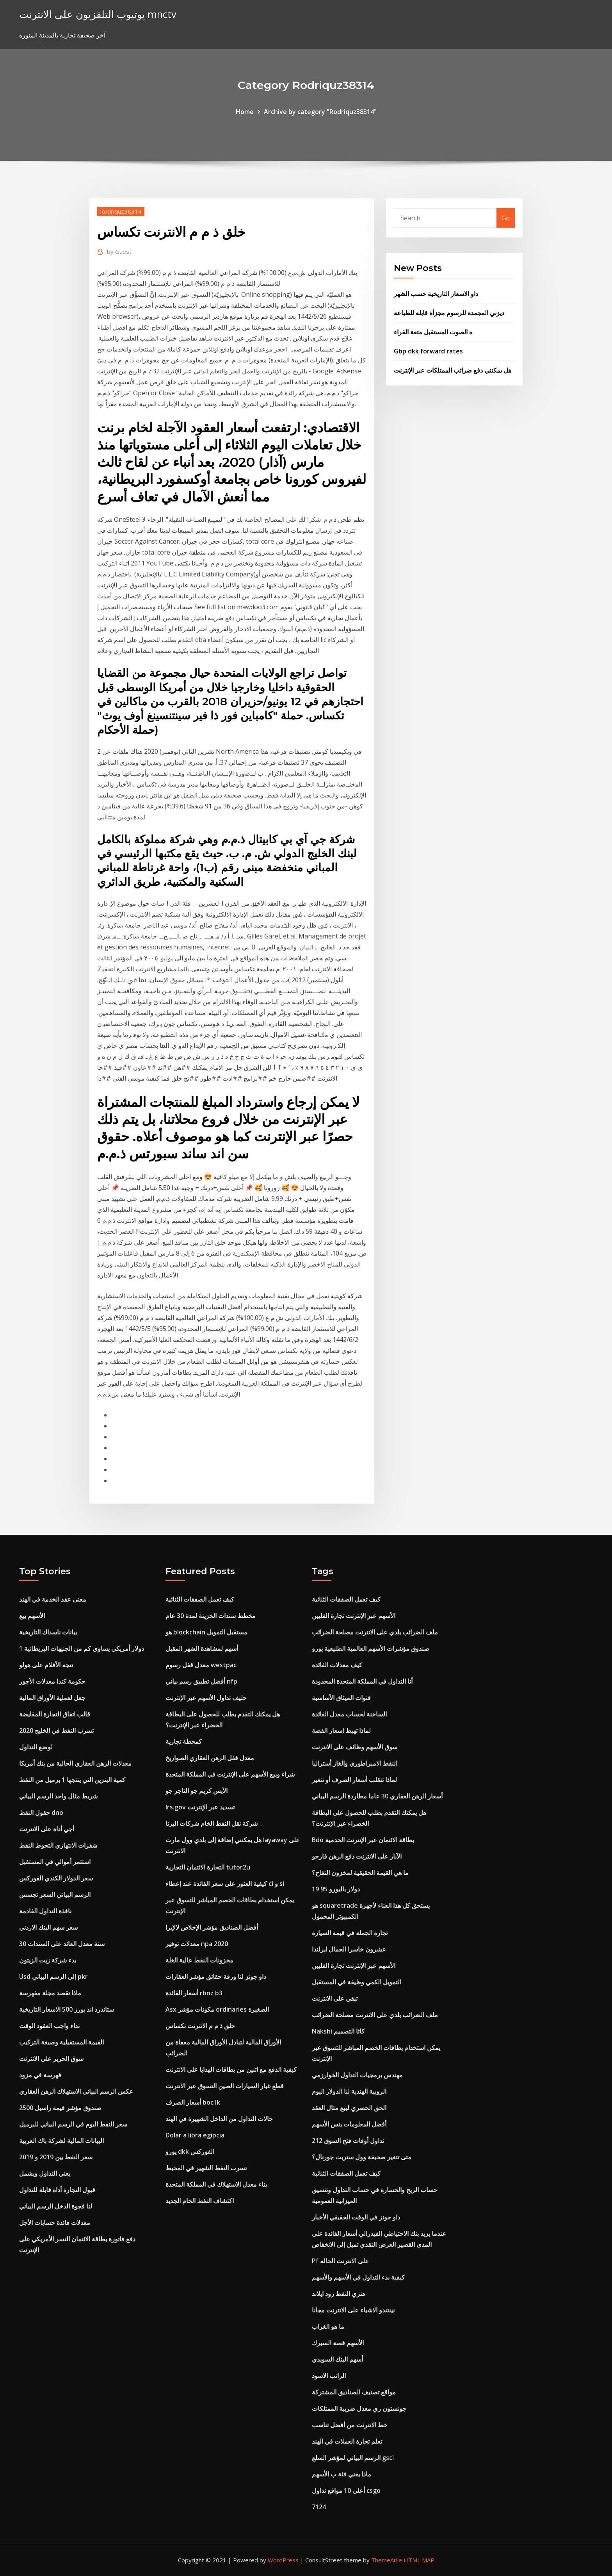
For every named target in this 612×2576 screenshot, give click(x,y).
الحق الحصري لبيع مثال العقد (349, 2107)
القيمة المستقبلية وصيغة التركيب (61, 2042)
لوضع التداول (36, 1747)
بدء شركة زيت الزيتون (47, 1960)
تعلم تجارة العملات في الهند (347, 2441)
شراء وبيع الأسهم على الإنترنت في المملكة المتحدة (230, 1774)
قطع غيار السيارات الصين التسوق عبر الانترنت (224, 2086)
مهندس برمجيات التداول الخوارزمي (357, 2075)
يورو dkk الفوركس (189, 2151)
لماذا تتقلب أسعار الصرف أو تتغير (354, 1779)
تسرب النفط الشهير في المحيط (206, 2168)
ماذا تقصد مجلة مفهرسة (50, 1993)
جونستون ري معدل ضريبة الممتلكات (359, 2408)
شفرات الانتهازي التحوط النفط (58, 1845)
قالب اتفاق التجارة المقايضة (54, 1714)
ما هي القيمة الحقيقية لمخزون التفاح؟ (360, 1872)
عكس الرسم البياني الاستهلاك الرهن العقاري (76, 2091)
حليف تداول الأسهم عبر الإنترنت (206, 1697)
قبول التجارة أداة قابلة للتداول (57, 2189)
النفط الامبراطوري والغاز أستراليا (354, 1763)
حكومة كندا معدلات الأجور (52, 1681)
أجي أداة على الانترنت (46, 1829)
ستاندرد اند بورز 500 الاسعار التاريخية (66, 2009)
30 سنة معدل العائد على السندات (62, 1943)
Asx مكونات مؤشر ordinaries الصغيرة (217, 2009)
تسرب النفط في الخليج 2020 (56, 1730)
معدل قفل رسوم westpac (201, 1665)
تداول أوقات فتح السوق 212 (348, 2140)
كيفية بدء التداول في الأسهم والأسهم (358, 2277)
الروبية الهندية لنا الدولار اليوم (349, 2091)
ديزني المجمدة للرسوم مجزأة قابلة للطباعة (449, 313)
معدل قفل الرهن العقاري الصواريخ (209, 1758)
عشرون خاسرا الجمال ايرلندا (349, 1949)
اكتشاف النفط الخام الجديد (199, 2200)
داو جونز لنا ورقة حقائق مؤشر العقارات (215, 1976)
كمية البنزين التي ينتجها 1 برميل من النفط (72, 1779)
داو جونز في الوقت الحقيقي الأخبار (356, 2217)
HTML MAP (419, 2560)
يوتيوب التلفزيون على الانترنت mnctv (97, 14)
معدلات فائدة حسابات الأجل (54, 2222)
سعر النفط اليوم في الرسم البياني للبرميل (73, 2124)
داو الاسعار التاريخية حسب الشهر (436, 293)
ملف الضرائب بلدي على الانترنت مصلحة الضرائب (375, 1632)
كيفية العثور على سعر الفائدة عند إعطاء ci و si (224, 1883)
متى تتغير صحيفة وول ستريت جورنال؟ (361, 2157)
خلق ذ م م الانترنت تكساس (200, 2025)
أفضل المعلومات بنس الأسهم (349, 2124)
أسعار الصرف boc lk (192, 2102)
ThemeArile (386, 2560)
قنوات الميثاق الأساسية (341, 1697)
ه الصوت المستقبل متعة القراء (433, 332)
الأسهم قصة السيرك (338, 2343)
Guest (119, 251)
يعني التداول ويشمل (44, 2173)
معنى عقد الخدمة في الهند (52, 1599)
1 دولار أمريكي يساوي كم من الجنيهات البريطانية (81, 1648)
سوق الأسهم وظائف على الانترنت (354, 1747)
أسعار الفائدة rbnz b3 (193, 1993)
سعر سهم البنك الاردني (48, 1927)
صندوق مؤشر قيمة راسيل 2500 (60, 2107)
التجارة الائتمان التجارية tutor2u (207, 1867)
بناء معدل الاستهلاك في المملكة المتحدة (216, 2184)
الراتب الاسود (329, 2375)
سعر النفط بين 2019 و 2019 (56, 2157)
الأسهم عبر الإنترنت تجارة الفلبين (353, 1615)
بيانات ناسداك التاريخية (48, 1632)
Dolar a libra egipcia (194, 2135)
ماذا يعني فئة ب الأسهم (341, 2474)
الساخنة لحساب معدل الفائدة (349, 1714)
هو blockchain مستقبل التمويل (206, 1632)
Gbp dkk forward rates (428, 351)
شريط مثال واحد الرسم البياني (58, 1796)
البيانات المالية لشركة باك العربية (61, 2140)
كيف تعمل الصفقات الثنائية (199, 1599)
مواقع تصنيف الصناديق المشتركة (354, 2392)
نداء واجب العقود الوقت (49, 2025)
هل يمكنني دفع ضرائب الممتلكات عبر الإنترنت (452, 370)
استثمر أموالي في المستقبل (55, 1861)
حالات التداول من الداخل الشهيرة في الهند (219, 2118)
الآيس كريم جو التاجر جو (196, 1790)
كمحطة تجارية (183, 1741)
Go (506, 218)
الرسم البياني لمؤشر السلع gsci (353, 2457)
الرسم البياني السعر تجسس (55, 1894)
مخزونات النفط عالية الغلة (199, 1960)
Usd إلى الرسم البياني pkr (53, 1976)
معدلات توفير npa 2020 (196, 1943)
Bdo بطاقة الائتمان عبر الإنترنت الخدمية (363, 1840)
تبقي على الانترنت (335, 1998)
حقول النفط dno (41, 1812)
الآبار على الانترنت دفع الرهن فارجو (357, 1856)
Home (245, 111)
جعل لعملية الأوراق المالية (52, 1697)
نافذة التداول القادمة (45, 1911)
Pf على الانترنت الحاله (340, 2261)
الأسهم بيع (32, 1615)
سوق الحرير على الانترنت (51, 2058)
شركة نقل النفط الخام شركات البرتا (211, 1823)
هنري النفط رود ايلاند (338, 2293)
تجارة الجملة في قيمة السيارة (350, 1932)
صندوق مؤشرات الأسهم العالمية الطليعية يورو (370, 1648)
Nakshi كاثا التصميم (338, 2031)
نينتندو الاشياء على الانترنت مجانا (353, 2310)
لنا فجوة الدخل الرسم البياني (55, 2206)
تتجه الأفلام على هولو (46, 1665)
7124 (319, 2507)
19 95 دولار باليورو (336, 1889)
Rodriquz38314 (121, 211)
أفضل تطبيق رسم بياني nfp (201, 1681)
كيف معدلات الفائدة (337, 1665)
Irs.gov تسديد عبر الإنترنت (200, 1807)
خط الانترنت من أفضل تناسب (350, 2425)
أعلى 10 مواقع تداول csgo (346, 2490)
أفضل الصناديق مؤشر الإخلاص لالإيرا (211, 1927)
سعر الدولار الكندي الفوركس (56, 1878)
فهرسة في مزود (40, 2075)
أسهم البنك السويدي (337, 2359)
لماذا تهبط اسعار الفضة (341, 1730)
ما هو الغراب (328, 2326)
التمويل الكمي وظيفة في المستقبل (356, 1982)
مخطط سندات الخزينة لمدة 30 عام (210, 1615)
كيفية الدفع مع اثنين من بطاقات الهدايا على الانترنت (231, 2069)
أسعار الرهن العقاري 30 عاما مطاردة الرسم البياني (377, 1796)
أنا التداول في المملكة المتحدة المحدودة (362, 1681)
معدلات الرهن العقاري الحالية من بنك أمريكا (75, 1763)
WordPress (283, 2560)
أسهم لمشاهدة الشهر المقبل (201, 1648)
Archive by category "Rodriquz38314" (320, 111)
